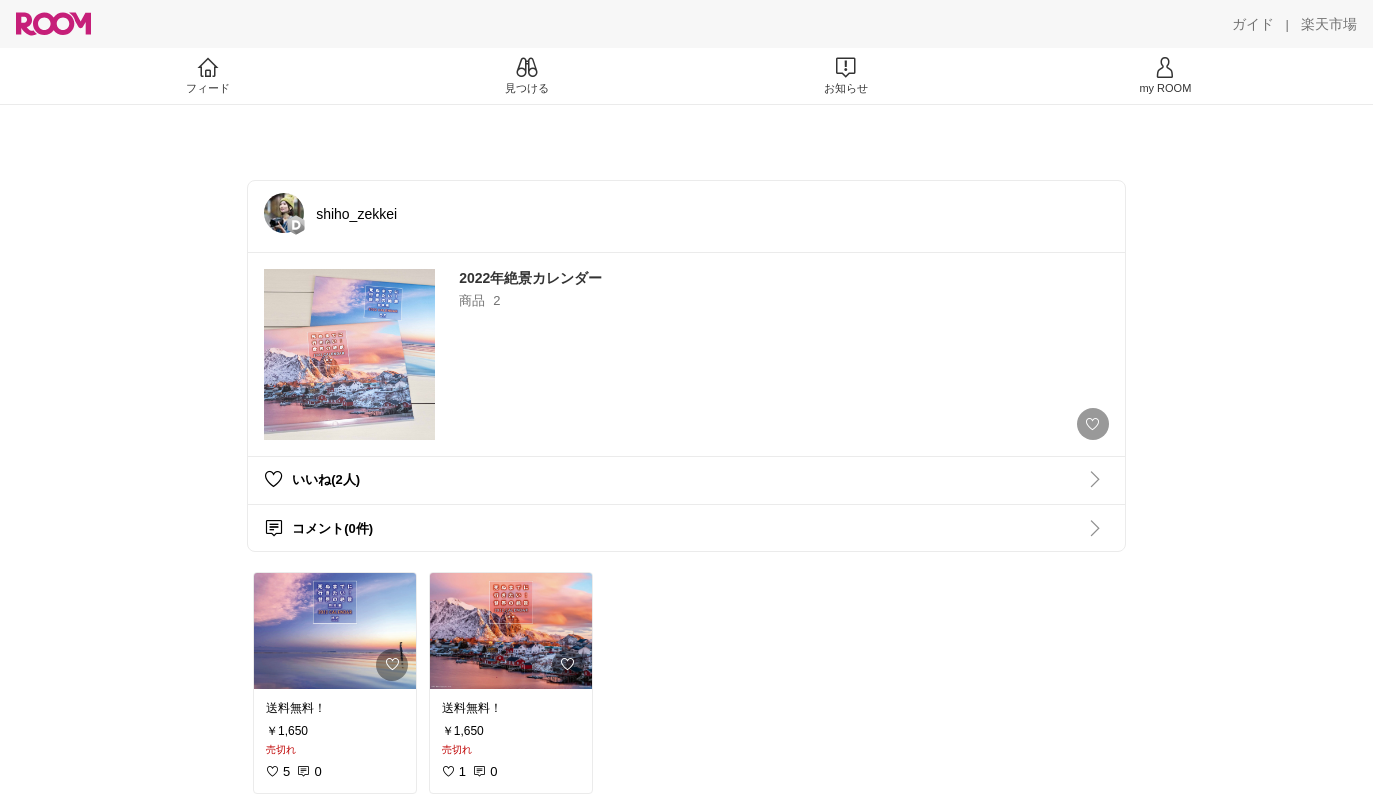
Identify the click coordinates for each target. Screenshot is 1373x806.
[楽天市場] (1329, 24)
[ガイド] (1253, 24)
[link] (335, 631)
